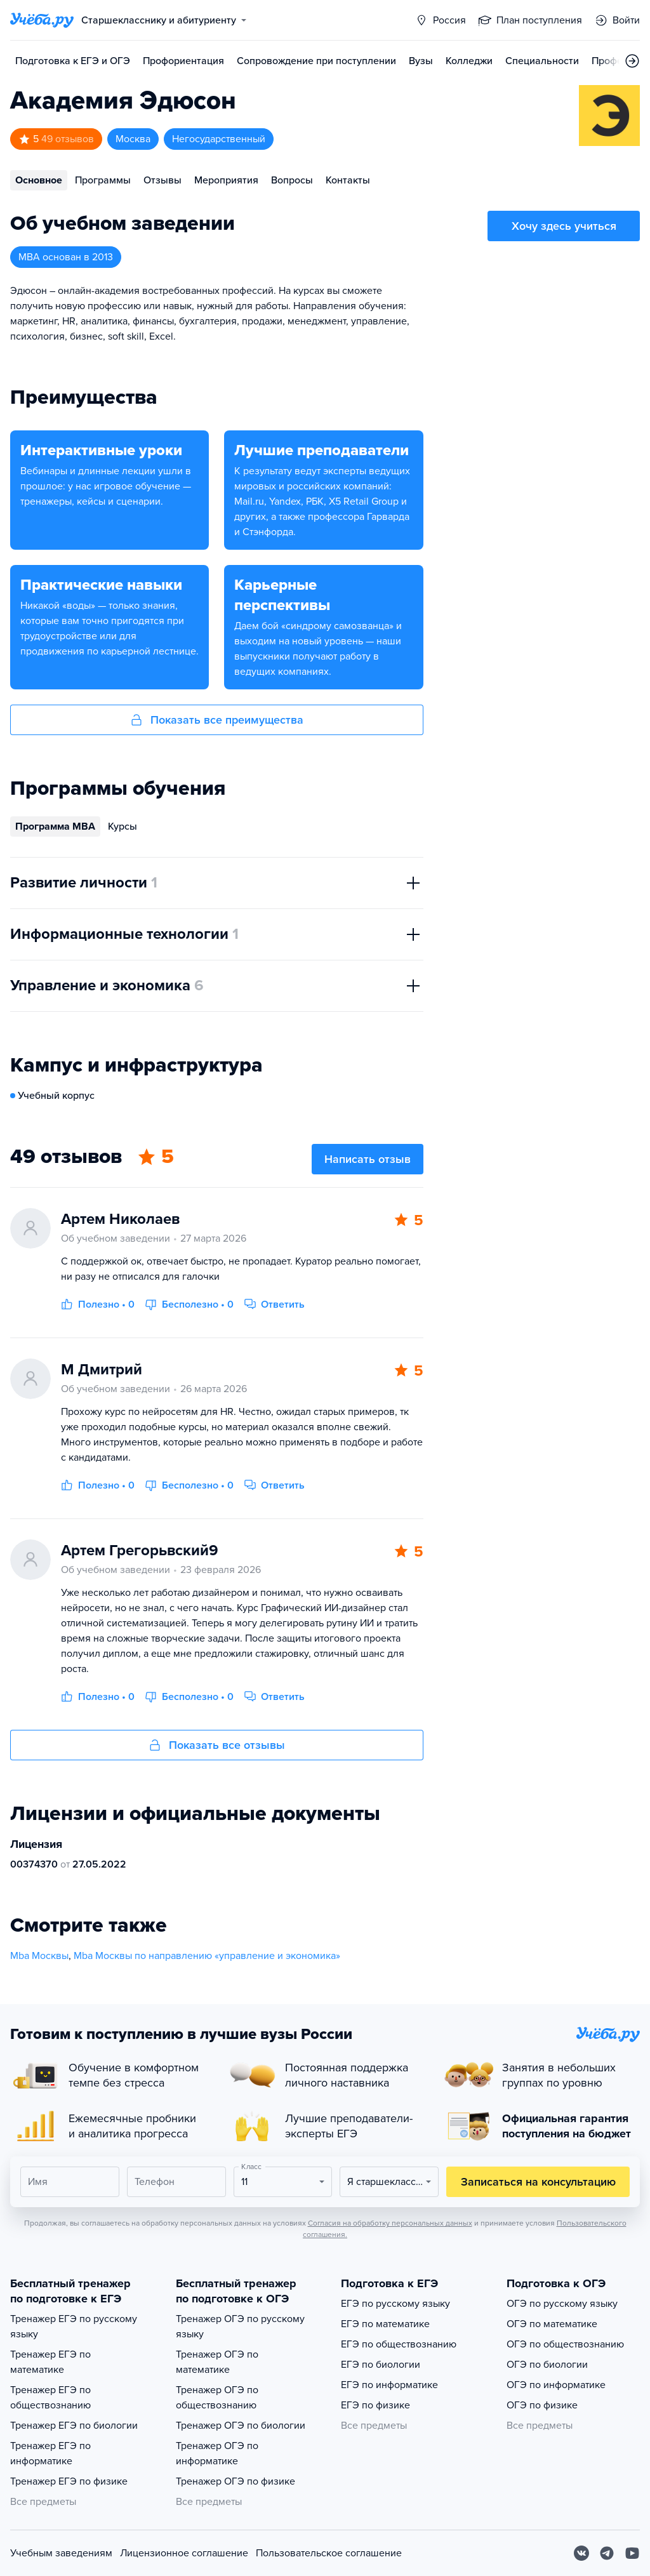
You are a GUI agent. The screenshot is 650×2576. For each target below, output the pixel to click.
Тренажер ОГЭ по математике (217, 2362)
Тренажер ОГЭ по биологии (240, 2425)
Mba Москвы (39, 1955)
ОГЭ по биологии (547, 2364)
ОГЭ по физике (542, 2405)
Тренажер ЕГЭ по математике (50, 2362)
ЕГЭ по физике (375, 2405)
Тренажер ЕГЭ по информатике (50, 2453)
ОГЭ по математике (552, 2324)
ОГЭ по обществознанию (565, 2344)
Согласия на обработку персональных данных (390, 2223)
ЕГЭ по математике (385, 2324)
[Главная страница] (42, 20)
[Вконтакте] (581, 2553)
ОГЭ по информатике (556, 2385)
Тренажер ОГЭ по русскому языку (240, 2326)
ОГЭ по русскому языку (562, 2303)
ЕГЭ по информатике (389, 2385)
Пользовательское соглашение (329, 2553)
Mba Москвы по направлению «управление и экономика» (207, 1955)
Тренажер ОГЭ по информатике (217, 2453)
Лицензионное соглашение (184, 2553)
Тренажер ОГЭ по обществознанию (217, 2398)
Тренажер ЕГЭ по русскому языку (73, 2326)
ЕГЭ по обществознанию (398, 2344)
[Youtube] (632, 2553)
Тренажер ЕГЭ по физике (69, 2481)
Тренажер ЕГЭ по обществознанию (50, 2398)
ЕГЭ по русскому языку (395, 2303)
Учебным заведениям (61, 2553)
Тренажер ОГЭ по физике (235, 2481)
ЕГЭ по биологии (380, 2364)
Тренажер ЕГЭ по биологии (74, 2425)
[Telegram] (606, 2553)
